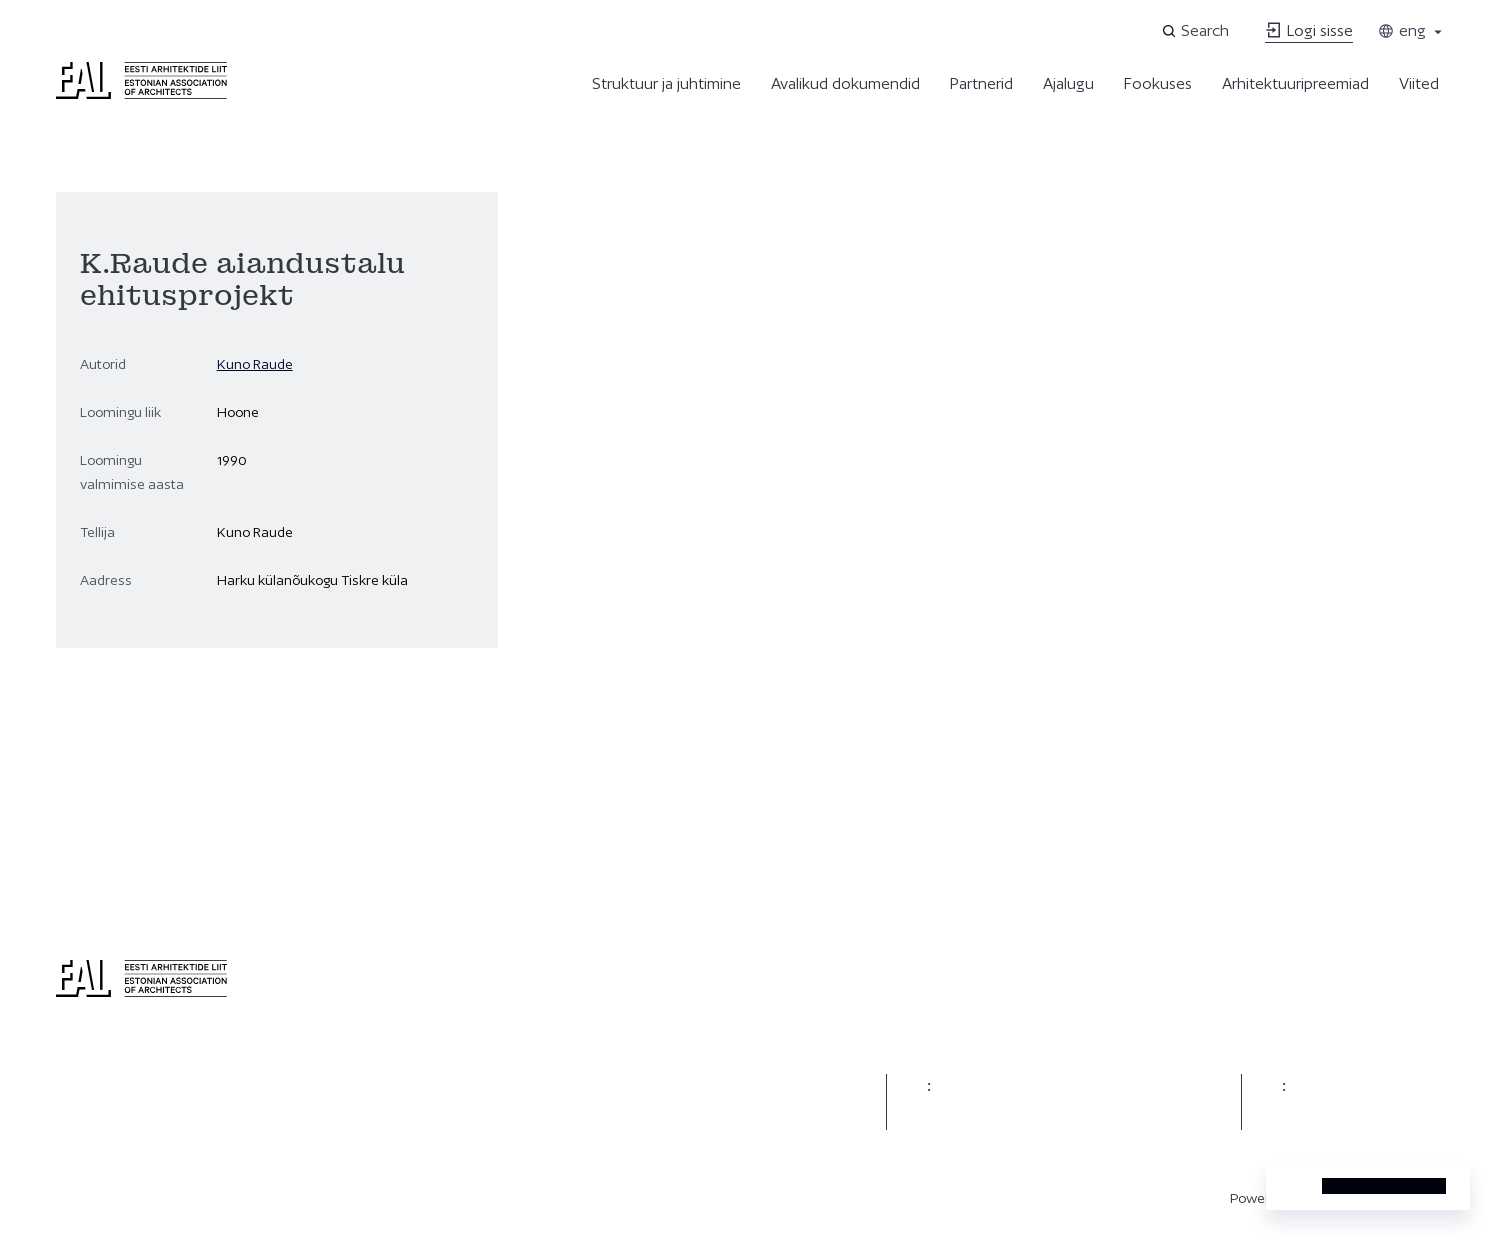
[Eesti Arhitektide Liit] (141, 94)
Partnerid (981, 83)
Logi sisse (1309, 30)
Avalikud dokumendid (845, 83)
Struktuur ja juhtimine (666, 83)
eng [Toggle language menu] (1411, 30)
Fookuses (1158, 83)
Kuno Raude (255, 364)
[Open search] (1197, 31)
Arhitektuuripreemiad (1295, 83)
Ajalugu (1068, 83)
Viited (1419, 83)
